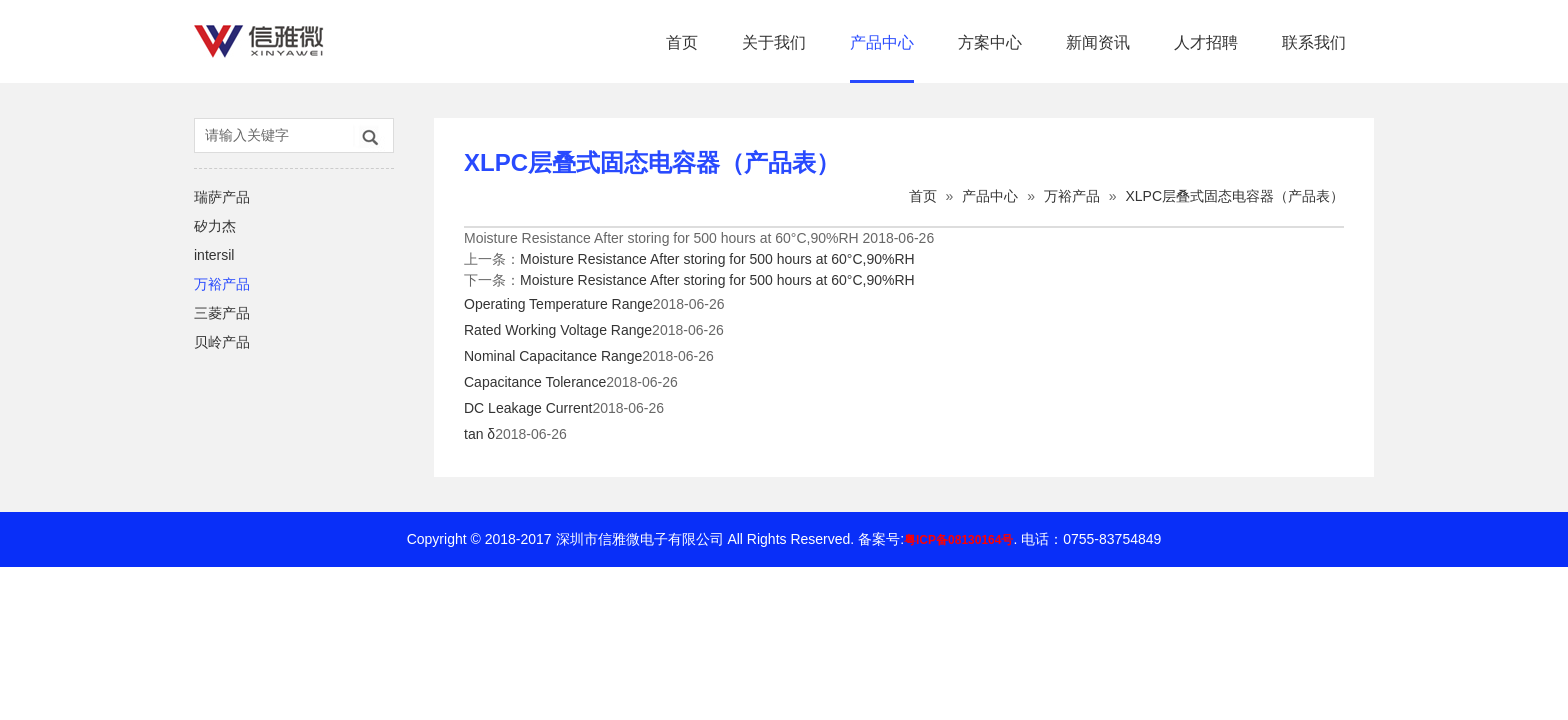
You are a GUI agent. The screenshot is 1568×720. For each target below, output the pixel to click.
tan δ (479, 434)
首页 (682, 42)
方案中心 (990, 42)
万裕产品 (222, 284)
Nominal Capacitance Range (553, 356)
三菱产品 (222, 313)
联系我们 (1314, 42)
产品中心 (882, 42)
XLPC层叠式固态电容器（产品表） (1234, 196)
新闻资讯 (1098, 42)
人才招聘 (1206, 42)
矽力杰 (215, 226)
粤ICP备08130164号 (958, 540)
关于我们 (774, 42)
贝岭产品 (222, 342)
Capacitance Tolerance (535, 382)
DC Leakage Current (528, 408)
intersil (214, 255)
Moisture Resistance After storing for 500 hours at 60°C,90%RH (717, 259)
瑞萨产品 (222, 197)
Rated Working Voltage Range (558, 330)
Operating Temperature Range (558, 304)
